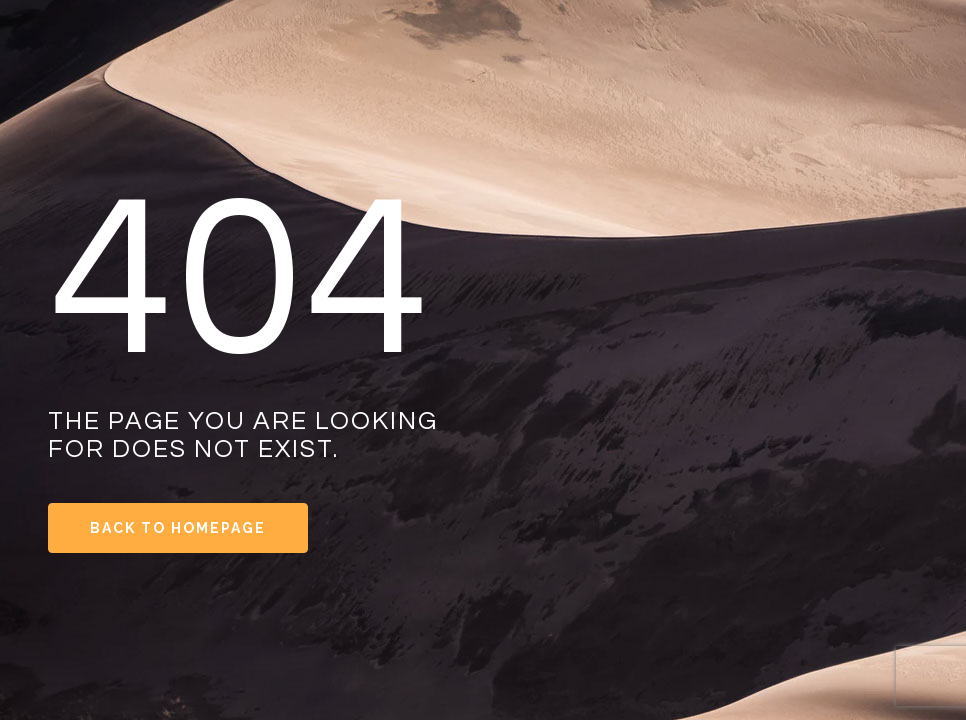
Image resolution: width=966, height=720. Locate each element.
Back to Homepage (178, 528)
